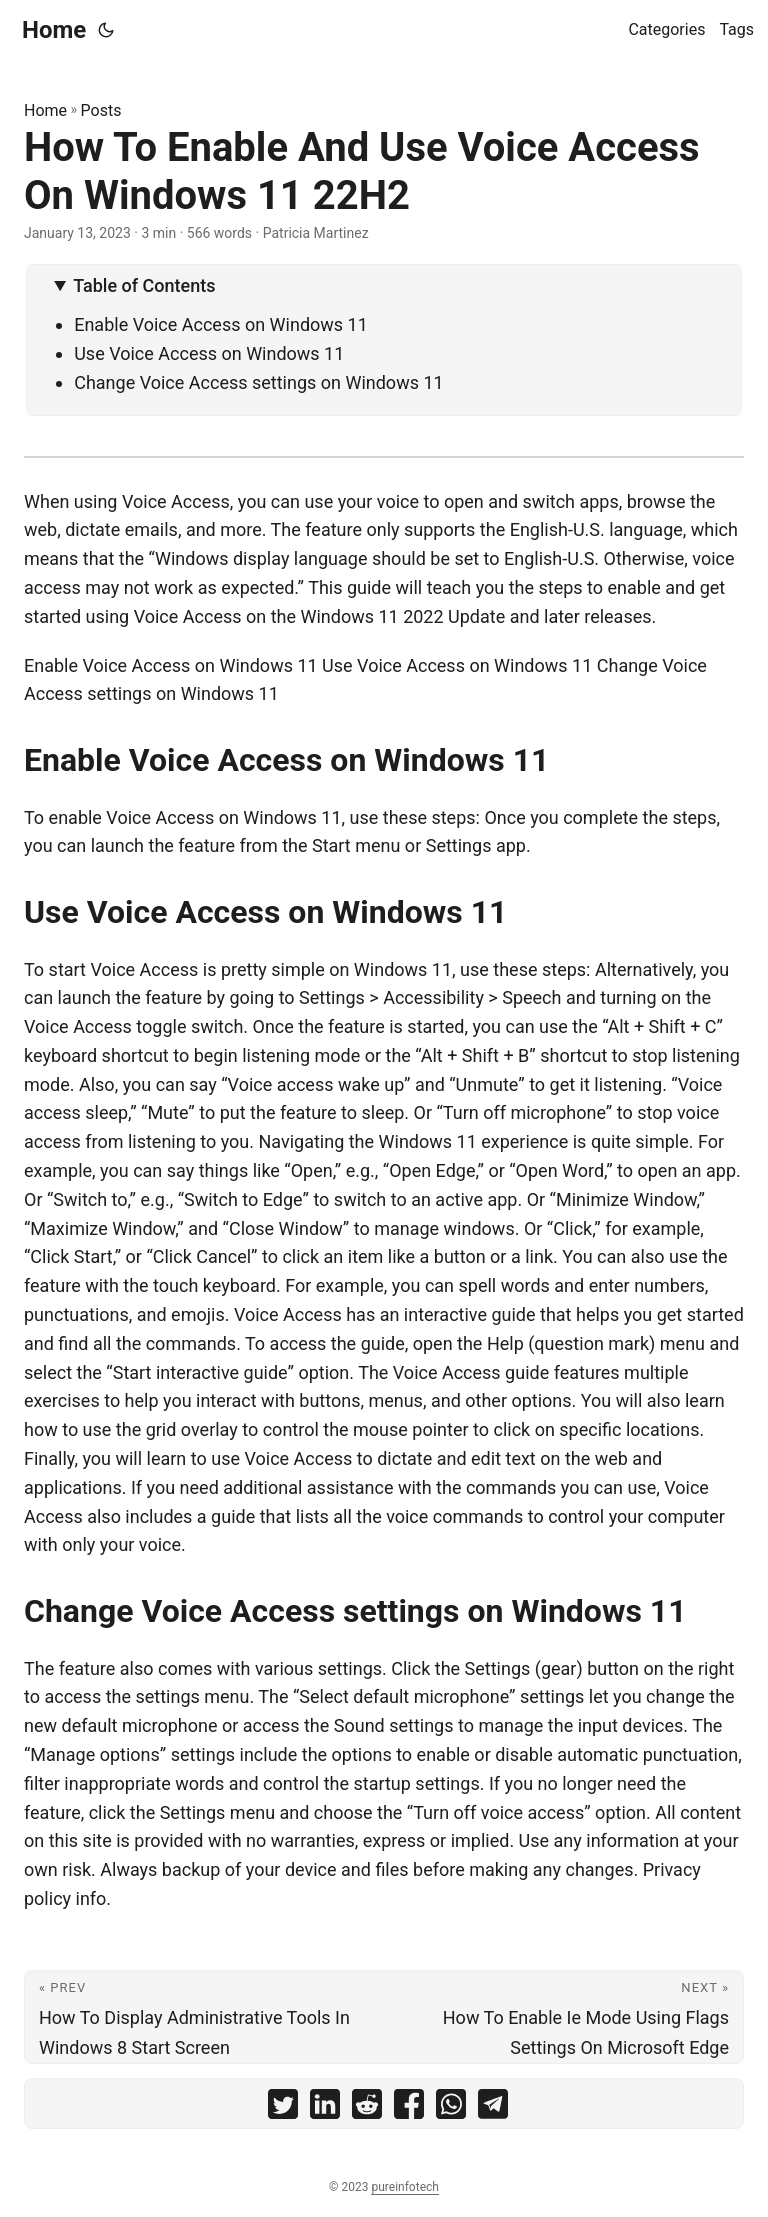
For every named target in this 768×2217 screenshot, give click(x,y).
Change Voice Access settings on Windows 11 (258, 382)
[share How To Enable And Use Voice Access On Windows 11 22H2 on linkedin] (325, 2108)
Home (54, 30)
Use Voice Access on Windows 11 (209, 353)
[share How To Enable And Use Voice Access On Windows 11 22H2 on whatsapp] (451, 2108)
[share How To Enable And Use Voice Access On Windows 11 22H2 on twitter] (283, 2108)
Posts (101, 110)
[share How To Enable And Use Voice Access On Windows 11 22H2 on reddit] (367, 2108)
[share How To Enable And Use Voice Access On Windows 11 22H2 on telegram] (493, 2108)
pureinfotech (404, 2187)
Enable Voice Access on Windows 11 (221, 324)
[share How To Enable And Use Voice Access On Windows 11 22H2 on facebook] (409, 2108)
